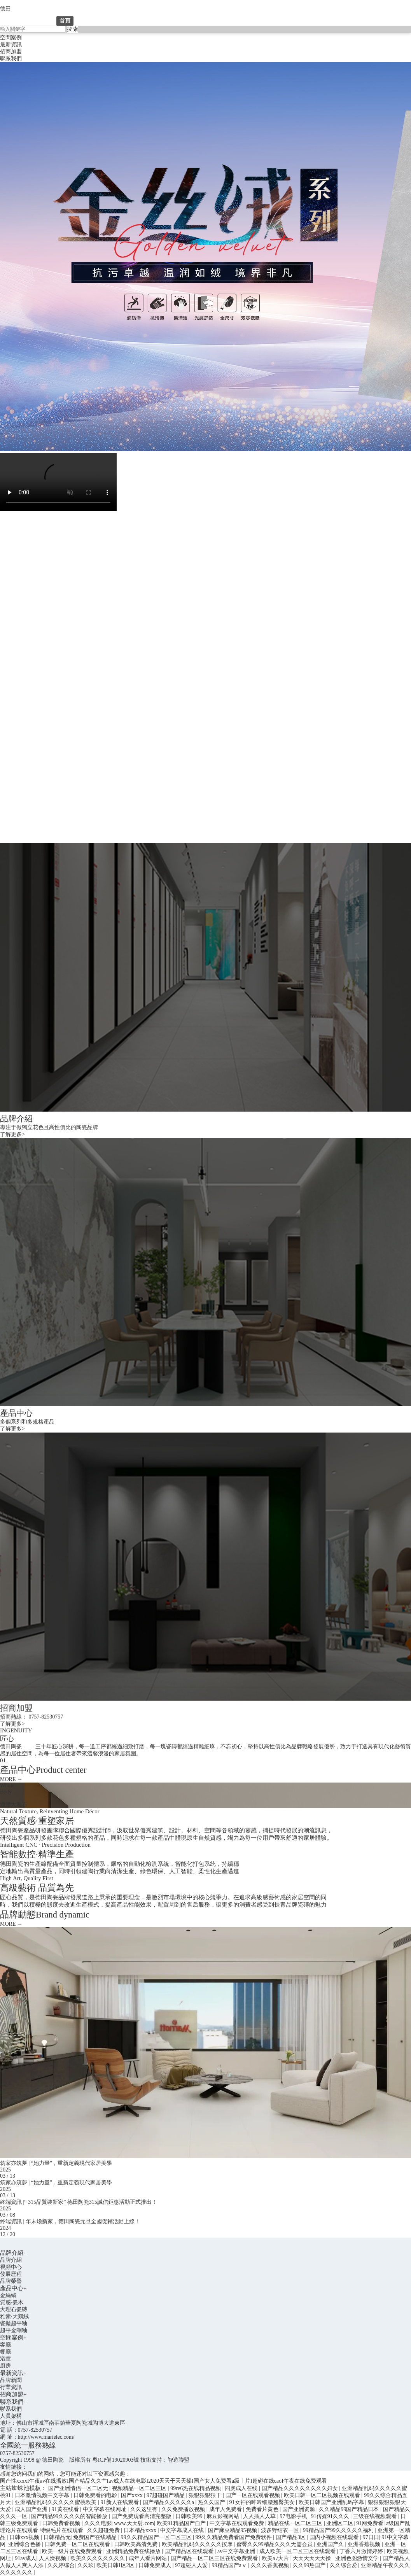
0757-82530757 (17, 2453)
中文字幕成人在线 (182, 2530)
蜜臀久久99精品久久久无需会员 (275, 2544)
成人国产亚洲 (32, 2509)
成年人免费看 (226, 2509)
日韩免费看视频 (62, 2523)
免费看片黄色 (263, 2509)
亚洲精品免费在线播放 (134, 2551)
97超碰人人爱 (192, 2565)
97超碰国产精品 (166, 2495)
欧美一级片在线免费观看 (72, 2551)
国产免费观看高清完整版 (142, 2516)
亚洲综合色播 (25, 2544)
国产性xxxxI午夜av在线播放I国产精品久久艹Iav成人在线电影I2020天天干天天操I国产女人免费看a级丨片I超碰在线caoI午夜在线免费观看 (163, 2481)
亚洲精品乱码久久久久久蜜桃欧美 (56, 2502)
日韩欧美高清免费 (136, 2544)
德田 (5, 9)
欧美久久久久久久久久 (98, 2558)
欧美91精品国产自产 (182, 2523)
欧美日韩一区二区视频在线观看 (323, 2495)
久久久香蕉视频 (270, 2565)
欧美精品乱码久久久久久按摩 (198, 2544)
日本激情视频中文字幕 (43, 2495)
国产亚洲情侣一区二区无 (79, 2488)
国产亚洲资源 (299, 2509)
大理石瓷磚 (13, 2309)
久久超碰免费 (104, 2530)
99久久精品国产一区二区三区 (157, 2537)
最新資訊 (11, 44)
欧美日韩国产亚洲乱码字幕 (332, 2502)
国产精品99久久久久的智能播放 (70, 2516)
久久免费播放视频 (183, 2509)
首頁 (64, 21)
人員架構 (11, 2416)
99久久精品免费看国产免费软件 (234, 2537)
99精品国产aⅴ (230, 2565)
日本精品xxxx (141, 2530)
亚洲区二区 (339, 2523)
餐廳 (5, 2352)
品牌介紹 (99, 21)
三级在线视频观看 (375, 2516)
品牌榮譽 (11, 2281)
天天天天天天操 (312, 2558)
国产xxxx (132, 2495)
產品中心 (139, 21)
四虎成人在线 (242, 2488)
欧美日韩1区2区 (116, 2565)
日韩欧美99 (189, 2516)
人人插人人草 (260, 2516)
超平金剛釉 (13, 2330)
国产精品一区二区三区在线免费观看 (215, 2558)
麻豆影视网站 (223, 2516)
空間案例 (11, 37)
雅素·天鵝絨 (14, 2316)
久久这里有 (144, 2509)
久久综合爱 (344, 2565)
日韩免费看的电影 (96, 2495)
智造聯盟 (178, 2460)
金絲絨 (8, 2295)
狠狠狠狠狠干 (206, 2495)
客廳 (5, 2345)
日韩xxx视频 (25, 2537)
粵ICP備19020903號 (116, 2460)
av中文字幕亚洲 (237, 2551)
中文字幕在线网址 (105, 2509)
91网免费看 (369, 2523)
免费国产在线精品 (95, 2537)
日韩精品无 (57, 2537)
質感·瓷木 (11, 2302)
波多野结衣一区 (281, 2530)
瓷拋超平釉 (13, 2323)
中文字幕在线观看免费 (238, 2523)
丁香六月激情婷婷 (362, 2551)
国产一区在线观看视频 (254, 2495)
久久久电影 (98, 2523)
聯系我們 (11, 58)
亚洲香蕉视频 (365, 2544)
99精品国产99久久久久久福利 (339, 2530)
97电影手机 (294, 2516)
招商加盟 (11, 51)
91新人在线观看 (120, 2502)
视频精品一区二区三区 (140, 2488)
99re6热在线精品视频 (196, 2488)
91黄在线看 (66, 2509)
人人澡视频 (53, 2558)
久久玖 (85, 2565)
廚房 (5, 2366)
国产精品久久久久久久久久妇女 (300, 2488)
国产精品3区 (291, 2537)
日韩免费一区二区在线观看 (78, 2544)
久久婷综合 (61, 2565)
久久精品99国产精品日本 (349, 2509)
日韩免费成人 (155, 2565)
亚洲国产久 (331, 2544)
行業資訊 (11, 2387)
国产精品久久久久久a (169, 2502)
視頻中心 (11, 2267)
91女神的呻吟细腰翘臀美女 (262, 2502)
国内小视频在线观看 (335, 2537)
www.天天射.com (134, 2523)
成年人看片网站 (148, 2558)
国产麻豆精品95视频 (233, 2530)
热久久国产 (212, 2502)
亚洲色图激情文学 (357, 2558)
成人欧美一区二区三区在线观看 (298, 2551)
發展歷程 (11, 2274)
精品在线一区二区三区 (296, 2523)
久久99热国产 (310, 2565)
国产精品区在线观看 (189, 2551)
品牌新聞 (11, 2380)
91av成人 (25, 2558)
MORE (11, 1779)
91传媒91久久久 (331, 2516)
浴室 (5, 2359)
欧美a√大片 (276, 2558)
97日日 (371, 2537)
